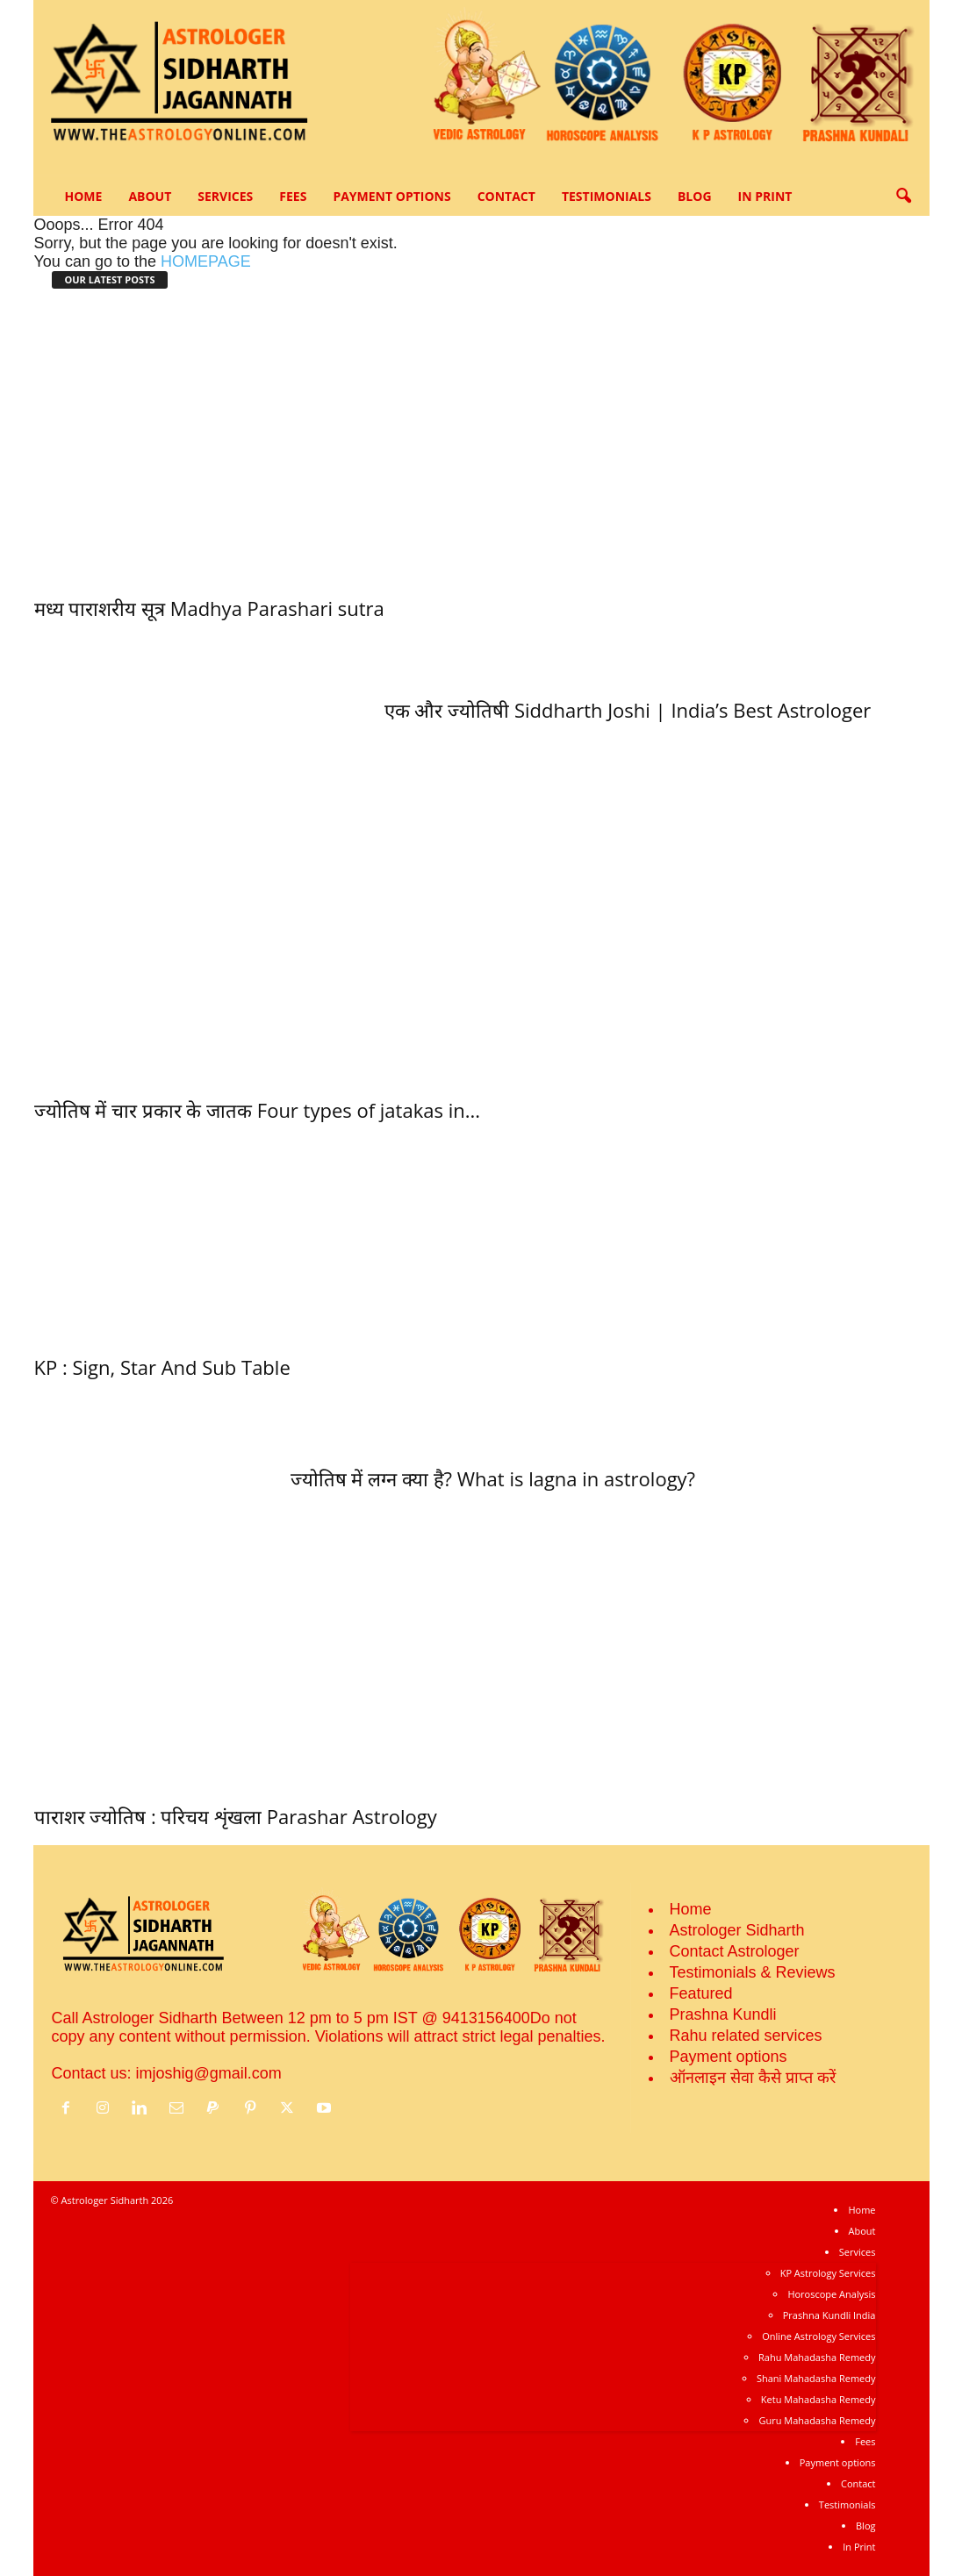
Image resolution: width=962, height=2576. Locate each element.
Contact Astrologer (735, 1951)
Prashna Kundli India (829, 2315)
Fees (292, 196)
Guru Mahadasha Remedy (816, 2420)
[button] (903, 196)
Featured (701, 1993)
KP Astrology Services (828, 2272)
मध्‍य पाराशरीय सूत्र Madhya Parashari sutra (209, 608)
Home (84, 196)
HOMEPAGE (206, 261)
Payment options (391, 196)
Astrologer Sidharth (737, 1930)
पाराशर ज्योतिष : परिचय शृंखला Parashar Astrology (235, 1816)
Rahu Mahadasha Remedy (816, 2357)
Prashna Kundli (723, 2014)
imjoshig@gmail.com (209, 2073)
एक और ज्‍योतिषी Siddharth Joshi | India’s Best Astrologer (628, 710)
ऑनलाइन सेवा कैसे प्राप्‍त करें (753, 2077)
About (149, 196)
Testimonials (606, 196)
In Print (765, 196)
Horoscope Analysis (831, 2294)
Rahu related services (746, 2035)
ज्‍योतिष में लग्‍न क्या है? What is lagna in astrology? (493, 1478)
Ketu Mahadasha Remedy (818, 2399)
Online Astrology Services (818, 2336)
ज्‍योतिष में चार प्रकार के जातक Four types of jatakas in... (257, 1110)
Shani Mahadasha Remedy (816, 2378)
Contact (506, 196)
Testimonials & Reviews (753, 1972)
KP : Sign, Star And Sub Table (162, 1367)
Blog (695, 196)
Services (225, 196)
